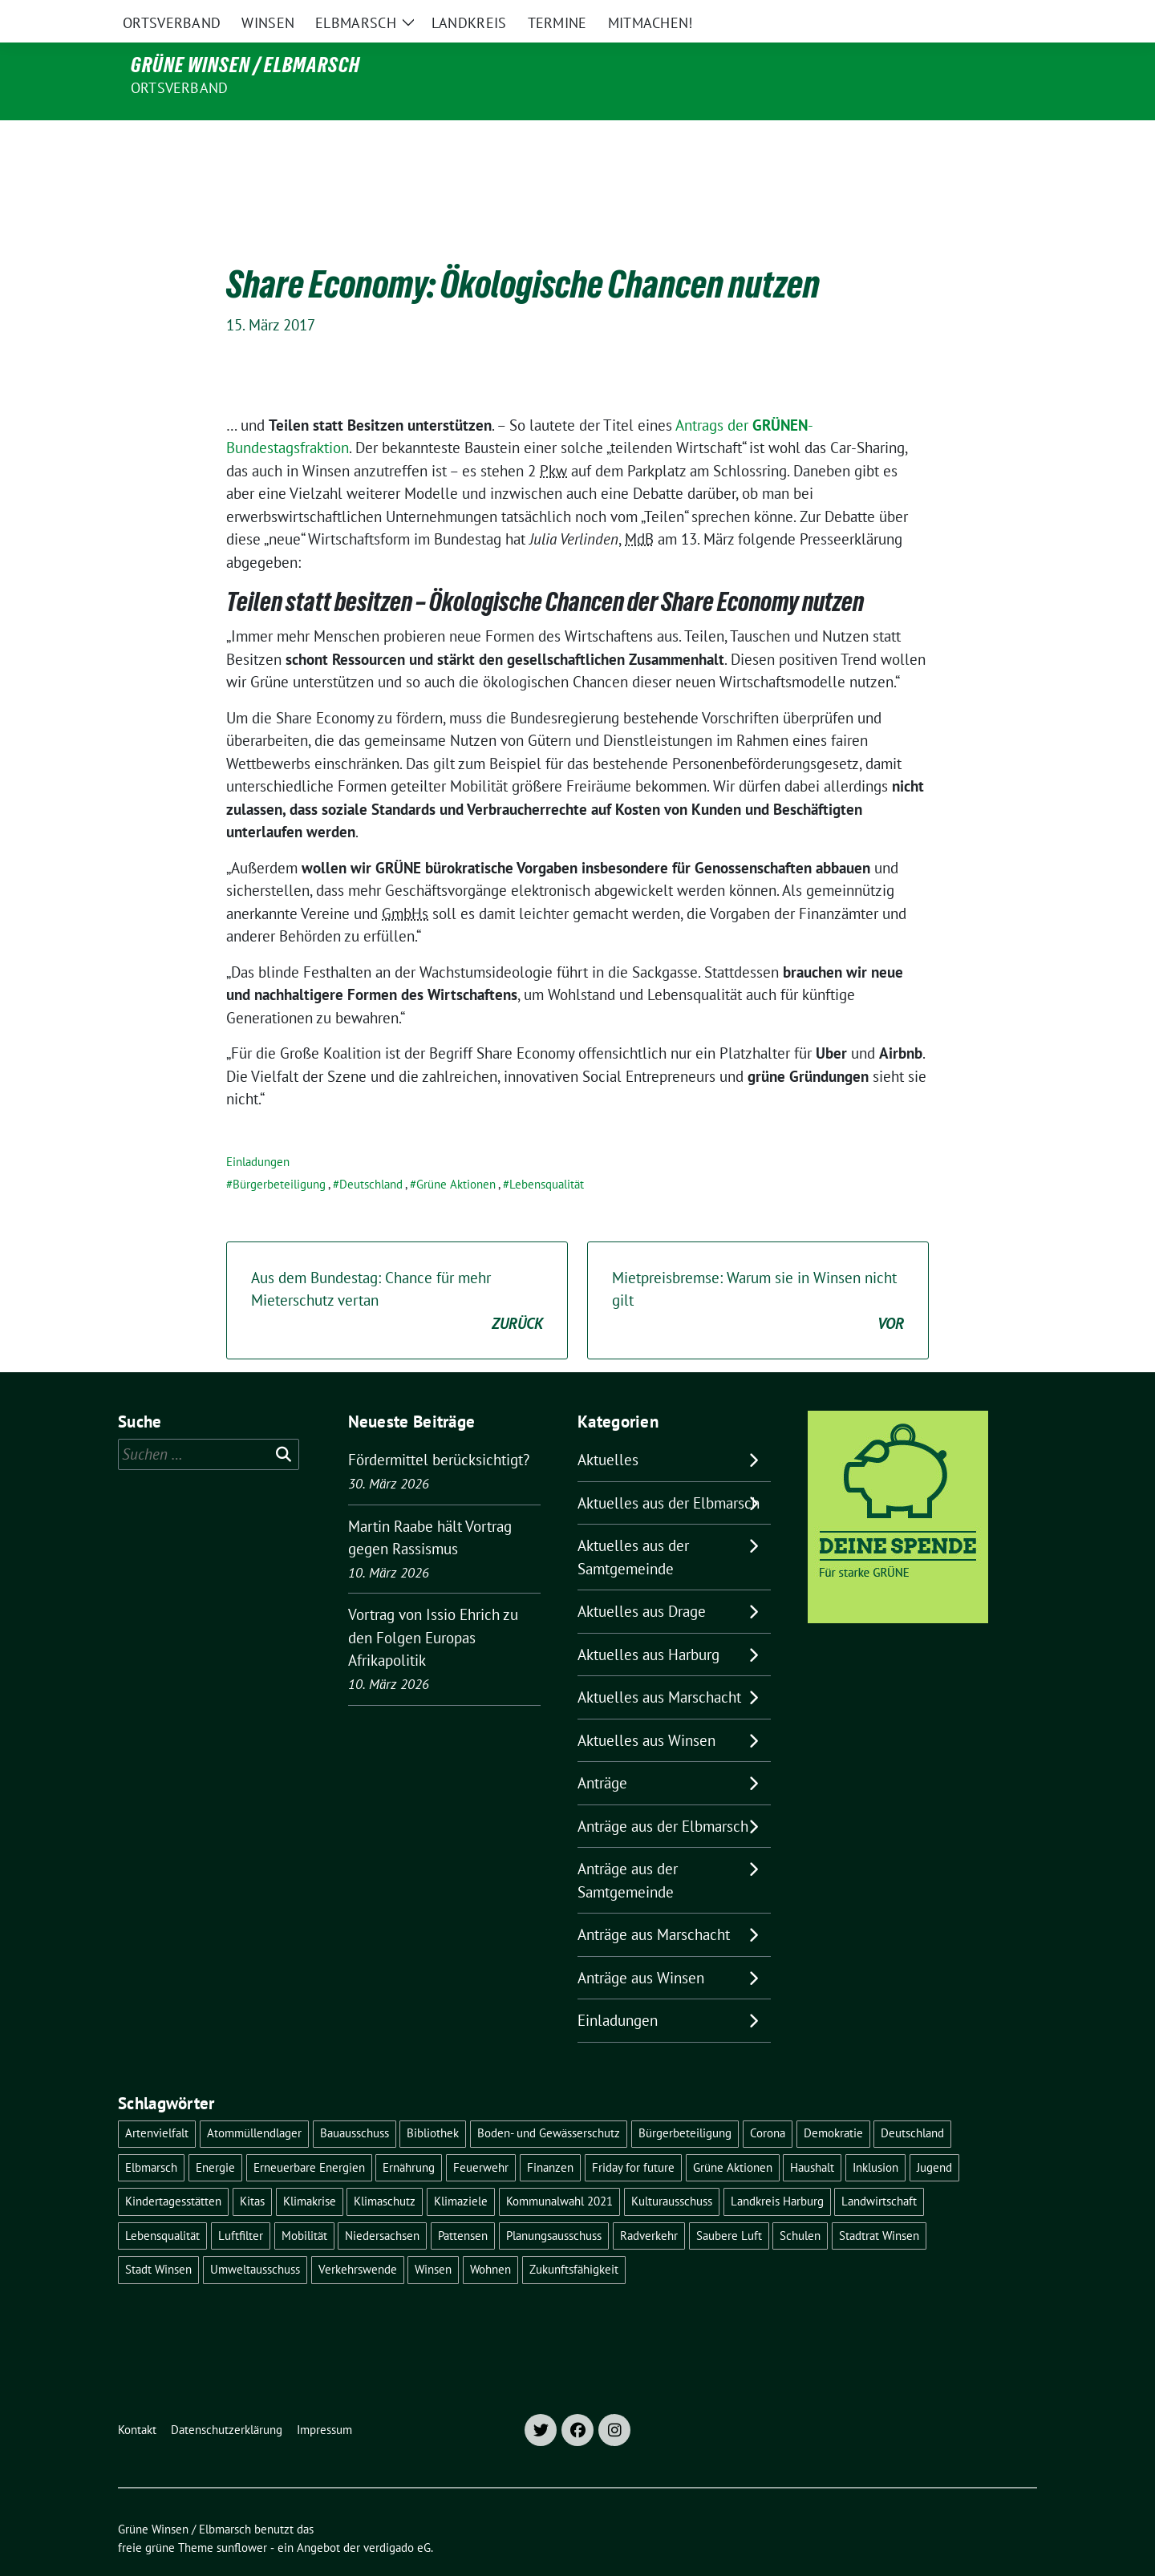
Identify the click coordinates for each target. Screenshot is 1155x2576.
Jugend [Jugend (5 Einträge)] (934, 2133)
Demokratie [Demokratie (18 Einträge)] (833, 2099)
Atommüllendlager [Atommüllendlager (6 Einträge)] (254, 2099)
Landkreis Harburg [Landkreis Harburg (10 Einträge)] (777, 2167)
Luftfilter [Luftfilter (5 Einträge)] (240, 2201)
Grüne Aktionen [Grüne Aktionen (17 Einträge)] (732, 2133)
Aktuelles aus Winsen (646, 1706)
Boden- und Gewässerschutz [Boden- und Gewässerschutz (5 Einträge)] (548, 2099)
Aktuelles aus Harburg (648, 1620)
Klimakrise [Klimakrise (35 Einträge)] (309, 2167)
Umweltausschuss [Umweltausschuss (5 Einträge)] (255, 2235)
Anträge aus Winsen (641, 1944)
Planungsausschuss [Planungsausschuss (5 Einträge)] (554, 2201)
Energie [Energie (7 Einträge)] (215, 2133)
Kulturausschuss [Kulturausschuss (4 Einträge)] (671, 2167)
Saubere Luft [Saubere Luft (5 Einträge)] (729, 2201)
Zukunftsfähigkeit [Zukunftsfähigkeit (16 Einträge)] (573, 2235)
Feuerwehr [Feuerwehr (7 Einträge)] (481, 2133)
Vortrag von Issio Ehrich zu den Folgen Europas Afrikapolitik (433, 1603)
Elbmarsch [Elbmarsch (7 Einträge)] (151, 2133)
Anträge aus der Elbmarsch (663, 1792)
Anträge (602, 1749)
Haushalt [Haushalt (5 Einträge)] (812, 2133)
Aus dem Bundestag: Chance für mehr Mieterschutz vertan (397, 1268)
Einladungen (258, 1128)
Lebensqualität (546, 1150)
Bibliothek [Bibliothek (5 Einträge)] (433, 2099)
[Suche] (986, 15)
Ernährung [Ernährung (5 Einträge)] (409, 2133)
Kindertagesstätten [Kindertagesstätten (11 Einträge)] (173, 2167)
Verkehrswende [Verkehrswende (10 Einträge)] (357, 2235)
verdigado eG (397, 2513)
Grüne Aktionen (456, 1150)
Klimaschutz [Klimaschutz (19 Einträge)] (384, 2167)
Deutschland (371, 1150)
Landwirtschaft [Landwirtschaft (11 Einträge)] (879, 2167)
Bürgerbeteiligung (279, 1150)
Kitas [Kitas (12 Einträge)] (252, 2167)
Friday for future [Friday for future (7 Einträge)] (633, 2133)
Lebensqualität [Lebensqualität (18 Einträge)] (162, 2201)
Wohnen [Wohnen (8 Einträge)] (490, 2235)
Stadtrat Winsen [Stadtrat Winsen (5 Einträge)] (879, 2201)
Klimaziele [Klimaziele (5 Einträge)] (461, 2167)
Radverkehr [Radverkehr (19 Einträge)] (649, 2201)
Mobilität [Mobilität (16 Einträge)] (304, 2201)
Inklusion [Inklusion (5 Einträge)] (875, 2133)
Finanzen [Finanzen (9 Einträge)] (550, 2133)
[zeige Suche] (1008, 15)
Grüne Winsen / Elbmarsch (245, 65)
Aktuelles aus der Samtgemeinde (633, 1523)
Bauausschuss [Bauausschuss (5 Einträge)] (354, 2099)
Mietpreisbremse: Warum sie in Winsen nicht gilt (758, 1268)
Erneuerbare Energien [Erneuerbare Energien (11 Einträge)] (309, 2133)
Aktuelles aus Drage (642, 1577)
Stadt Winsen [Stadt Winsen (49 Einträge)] (158, 2235)
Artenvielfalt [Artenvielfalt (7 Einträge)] (156, 2099)
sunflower (242, 2513)
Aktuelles (608, 1426)
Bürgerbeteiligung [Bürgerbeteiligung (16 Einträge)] (685, 2099)
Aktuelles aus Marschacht (659, 1663)
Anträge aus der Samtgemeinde (628, 1846)
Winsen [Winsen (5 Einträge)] (433, 2235)
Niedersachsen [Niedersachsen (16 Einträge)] (382, 2201)
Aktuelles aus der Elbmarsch (669, 1469)
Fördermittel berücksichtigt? (438, 1426)
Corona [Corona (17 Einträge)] (767, 2099)
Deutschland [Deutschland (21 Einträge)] (912, 2099)
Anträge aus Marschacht (654, 1900)
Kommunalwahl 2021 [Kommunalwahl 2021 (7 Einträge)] (559, 2167)
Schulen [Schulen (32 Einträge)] (800, 2201)
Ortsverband (179, 88)
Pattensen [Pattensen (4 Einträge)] (463, 2201)
